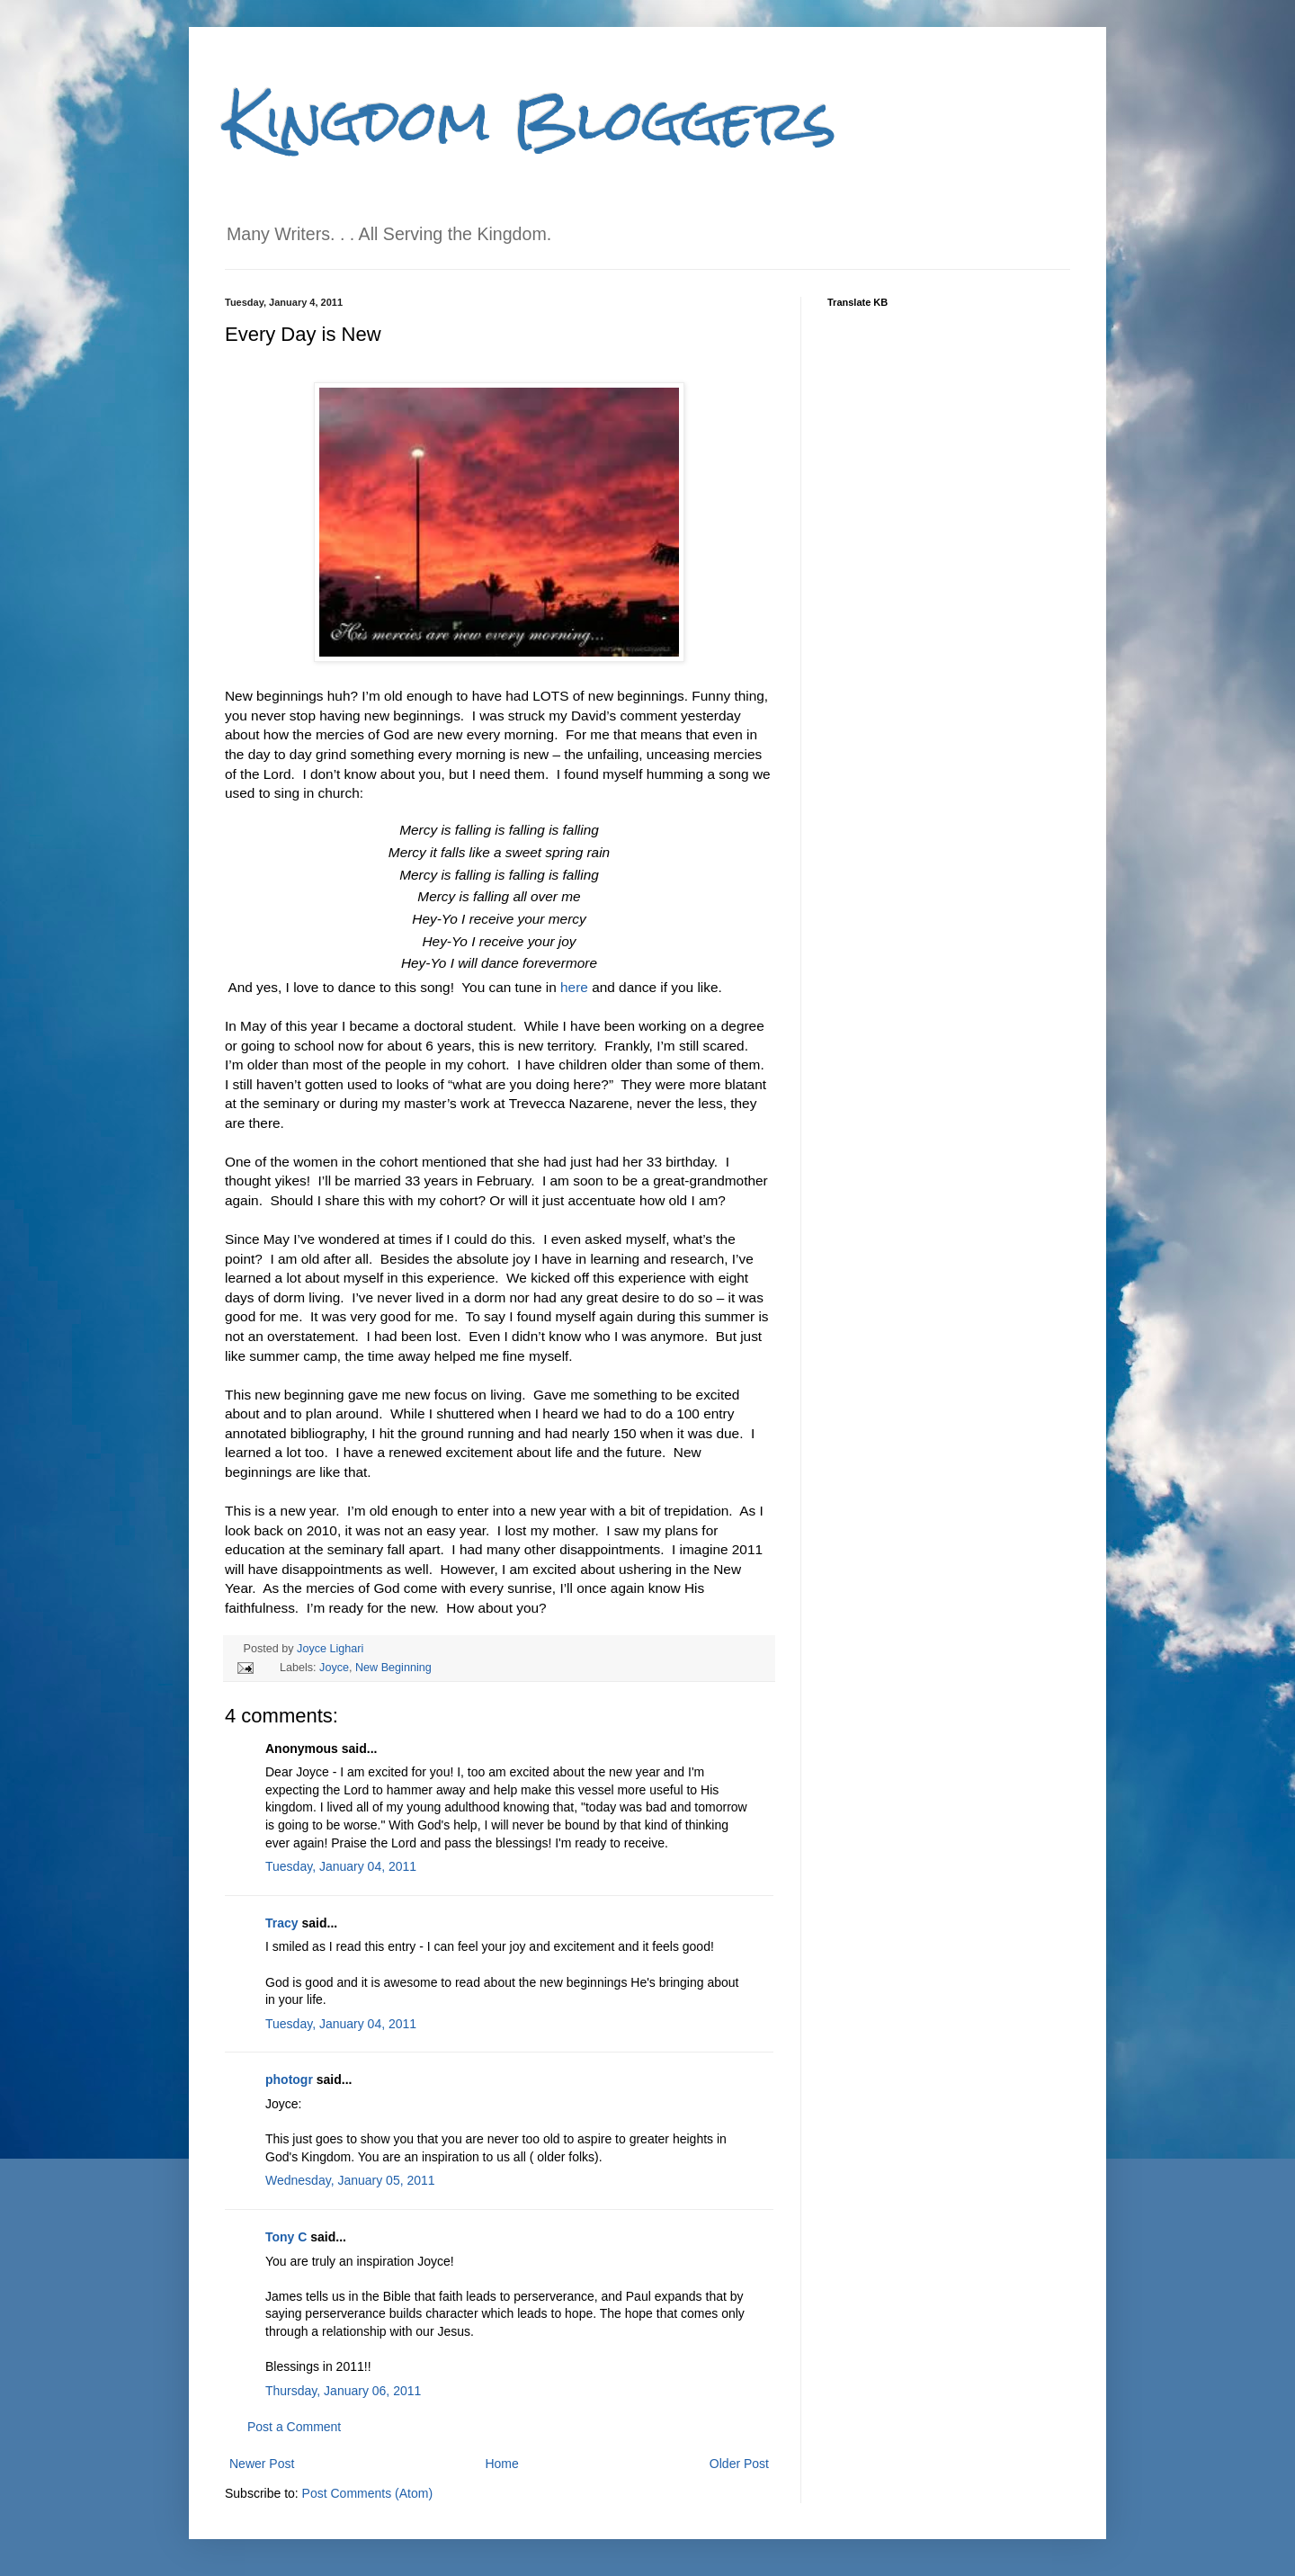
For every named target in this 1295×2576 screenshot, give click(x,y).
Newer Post (261, 2463)
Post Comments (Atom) (367, 2493)
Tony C (286, 2237)
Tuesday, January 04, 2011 (340, 1866)
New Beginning (393, 1667)
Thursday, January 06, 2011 (343, 2391)
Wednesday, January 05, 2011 (350, 2180)
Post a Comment (294, 2426)
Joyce (334, 1667)
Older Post (739, 2463)
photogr (289, 2079)
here (576, 987)
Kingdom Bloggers (530, 120)
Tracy (282, 1923)
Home (501, 2463)
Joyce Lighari (330, 1648)
